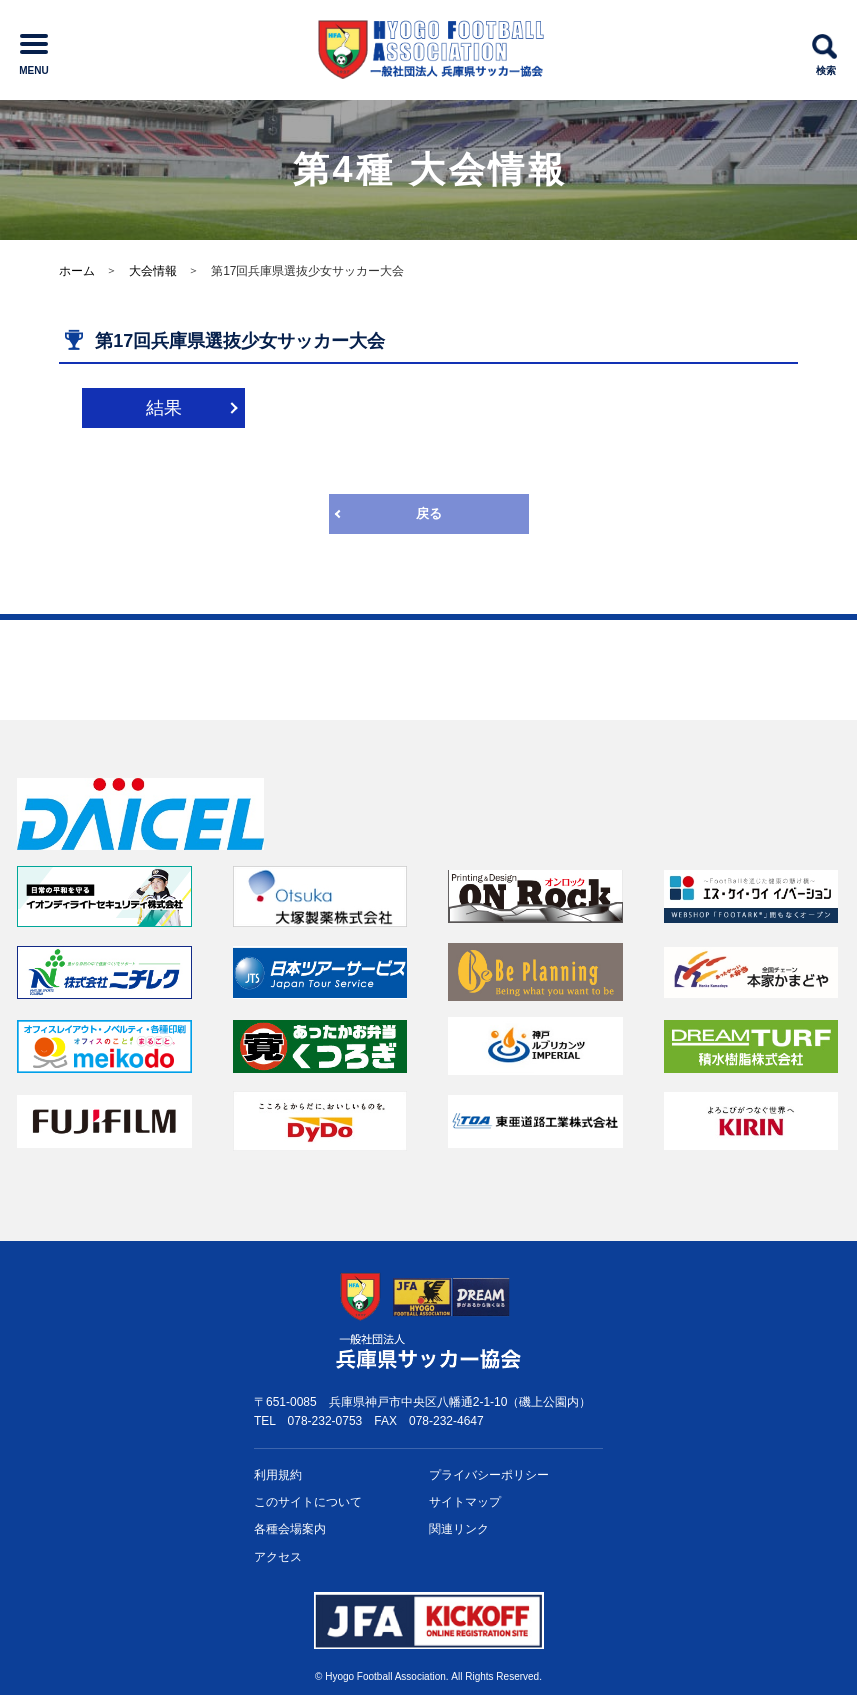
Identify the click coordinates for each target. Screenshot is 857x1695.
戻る (429, 513)
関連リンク (459, 1529)
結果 (164, 408)
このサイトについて (308, 1502)
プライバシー (489, 1475)
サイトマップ (465, 1502)
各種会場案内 (290, 1529)
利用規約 (278, 1475)
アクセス (278, 1557)
